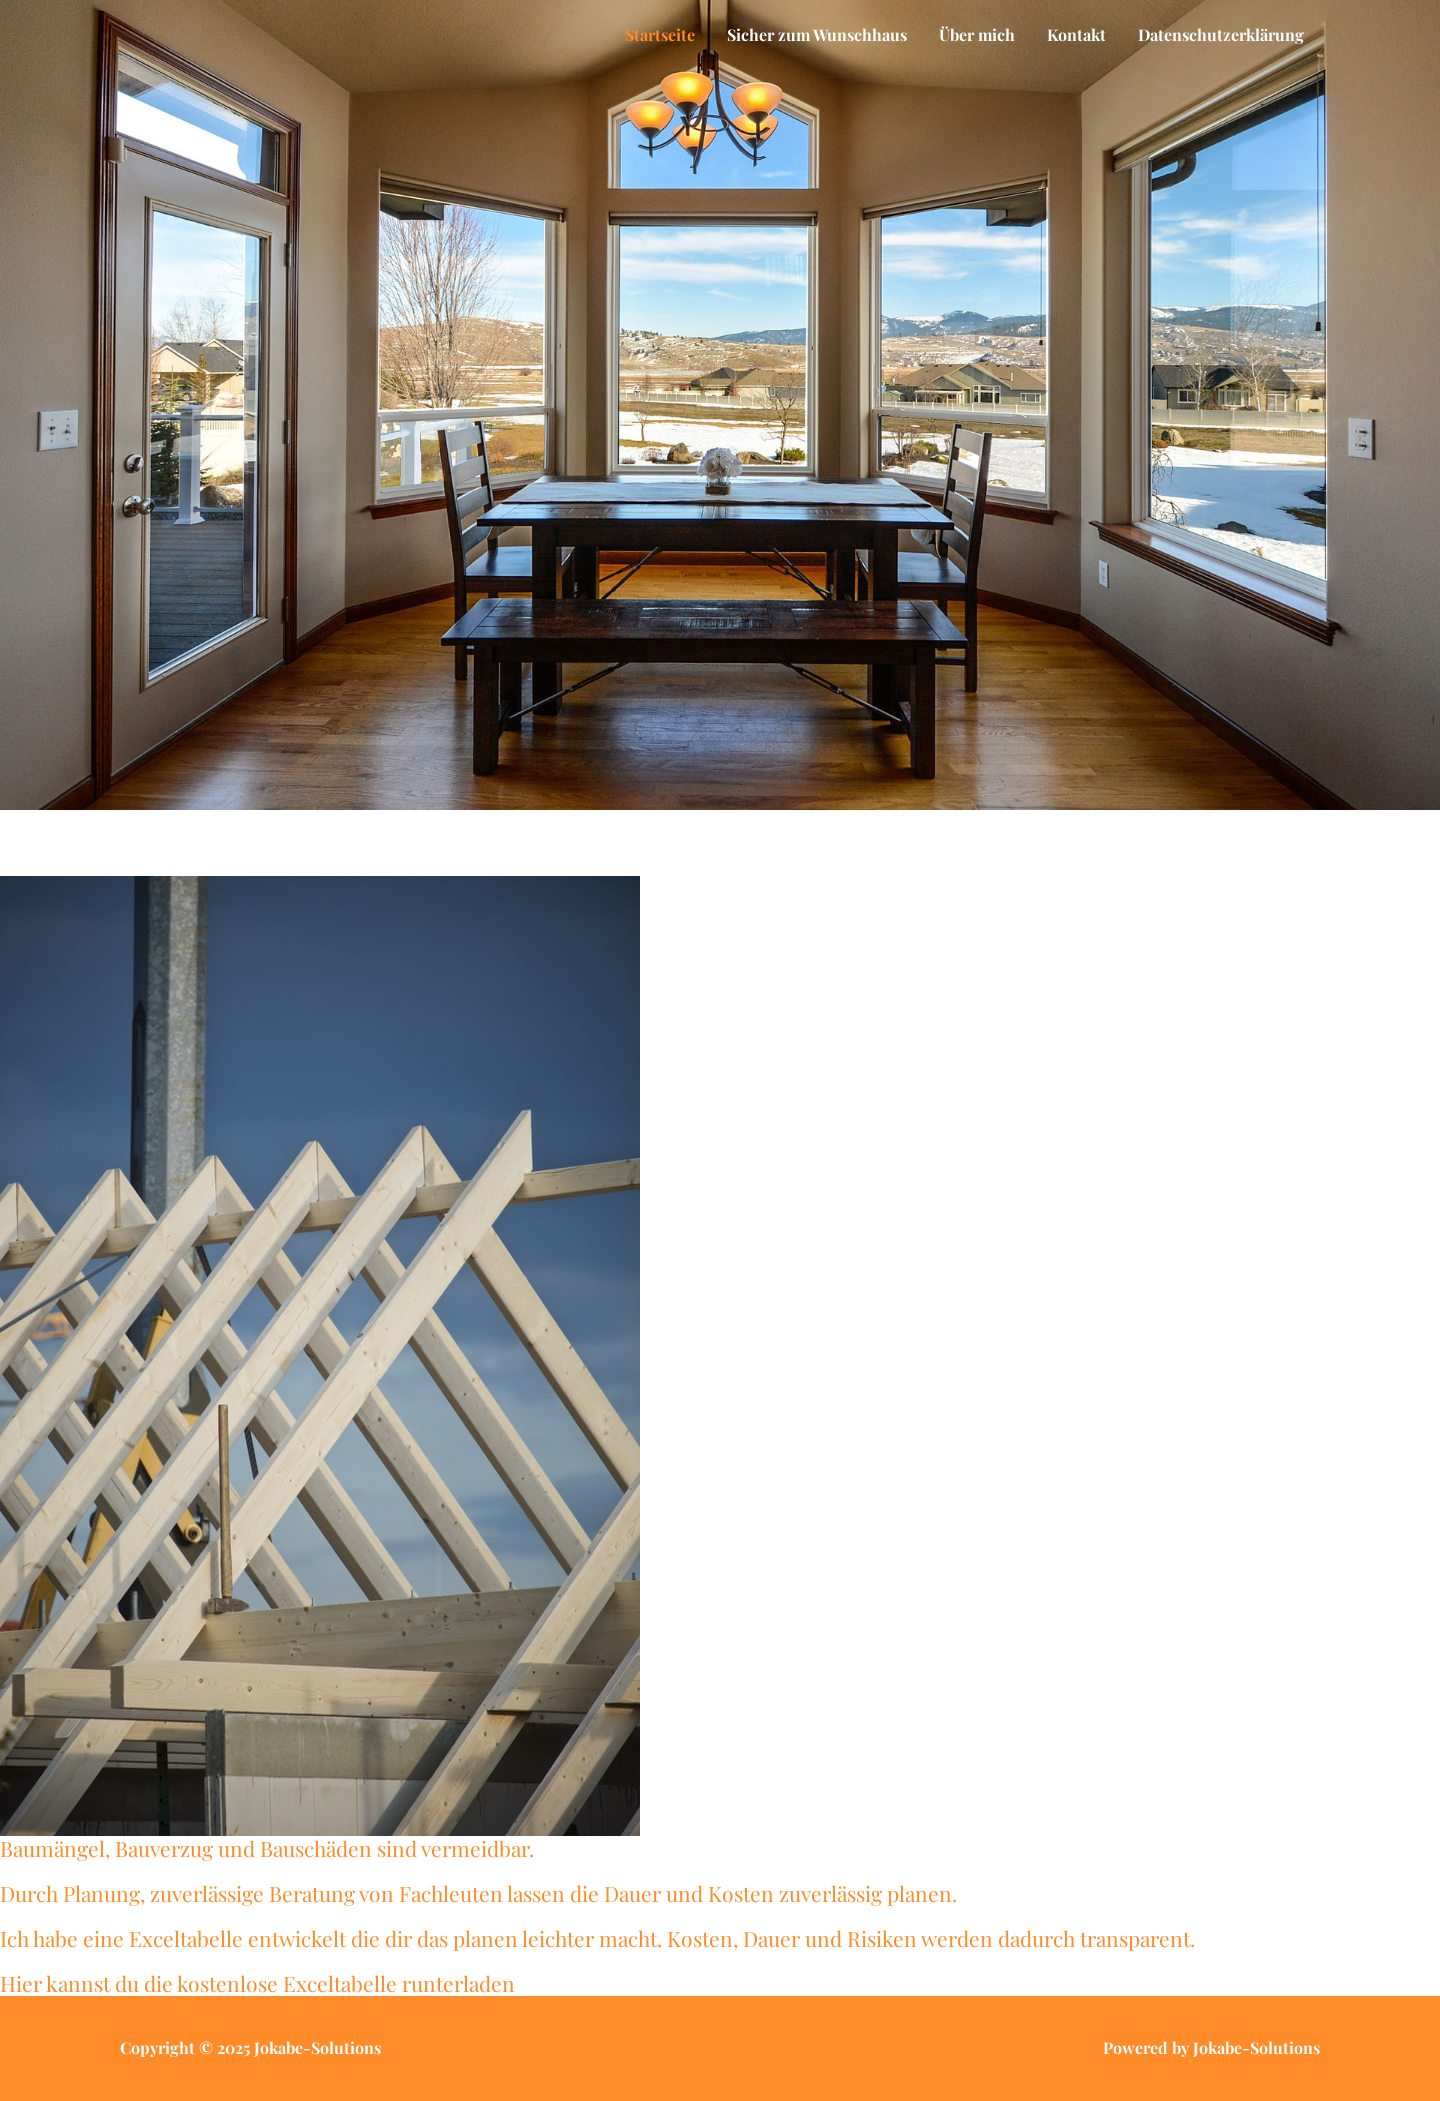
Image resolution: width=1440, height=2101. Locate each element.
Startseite (660, 34)
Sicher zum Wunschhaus (817, 34)
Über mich (977, 34)
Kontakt (1076, 34)
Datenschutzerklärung (1221, 34)
